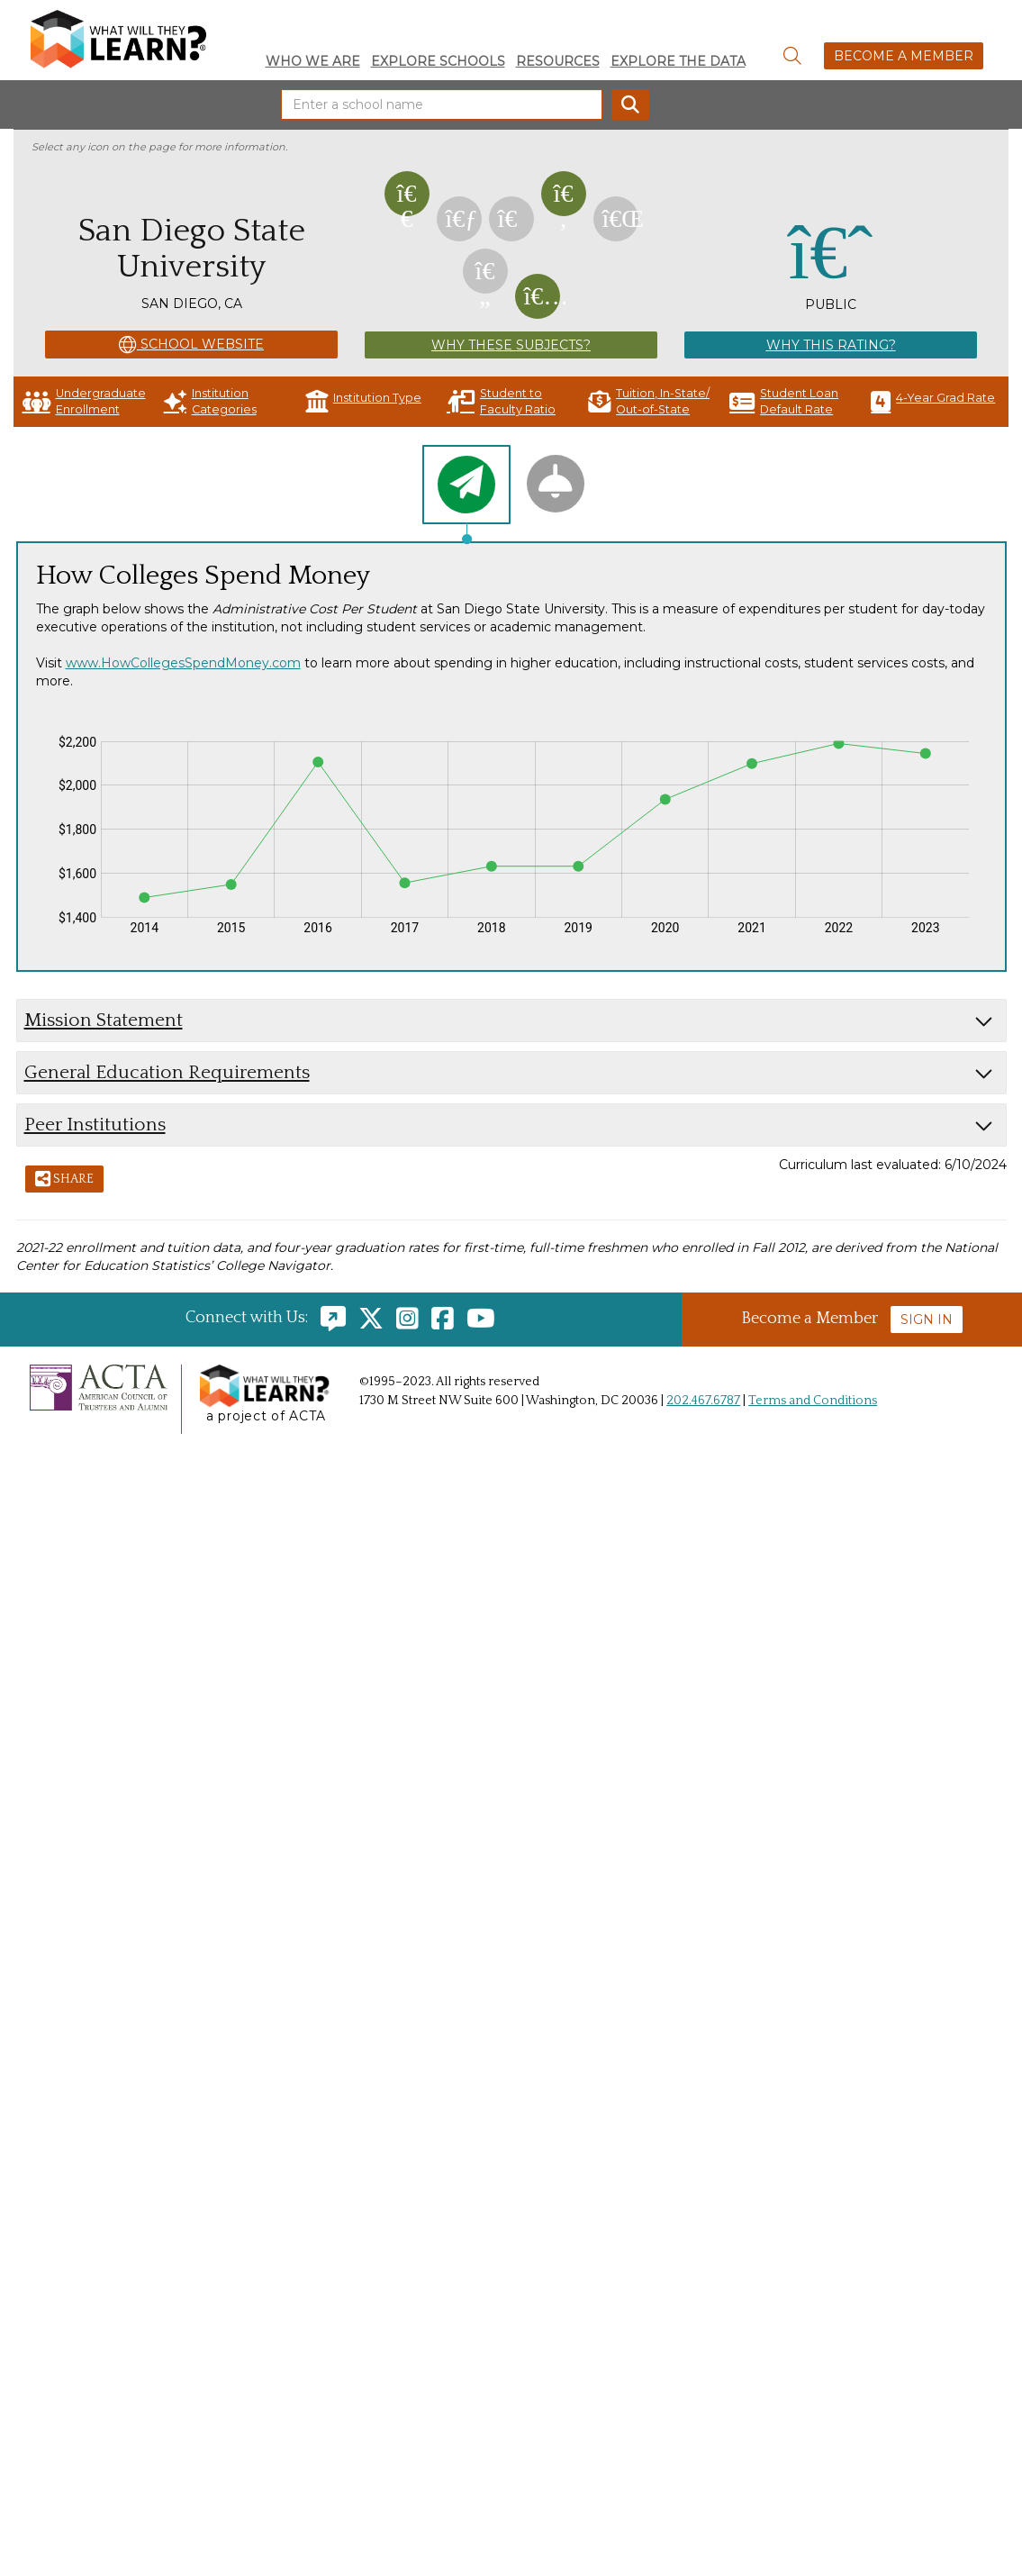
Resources (558, 61)
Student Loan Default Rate (783, 401)
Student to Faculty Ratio (501, 401)
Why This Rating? (831, 345)
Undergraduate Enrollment (84, 401)
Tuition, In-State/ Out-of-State (649, 401)
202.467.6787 (703, 1400)
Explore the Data (678, 61)
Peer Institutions (95, 1124)
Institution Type (363, 401)
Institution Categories (210, 401)
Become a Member (903, 56)
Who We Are (313, 61)
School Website (191, 345)
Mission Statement (103, 1020)
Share (64, 1180)
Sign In (926, 1319)
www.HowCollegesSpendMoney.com (183, 663)
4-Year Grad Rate (933, 401)
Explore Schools (438, 61)
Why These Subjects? (511, 345)
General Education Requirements (167, 1072)
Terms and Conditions (812, 1400)
